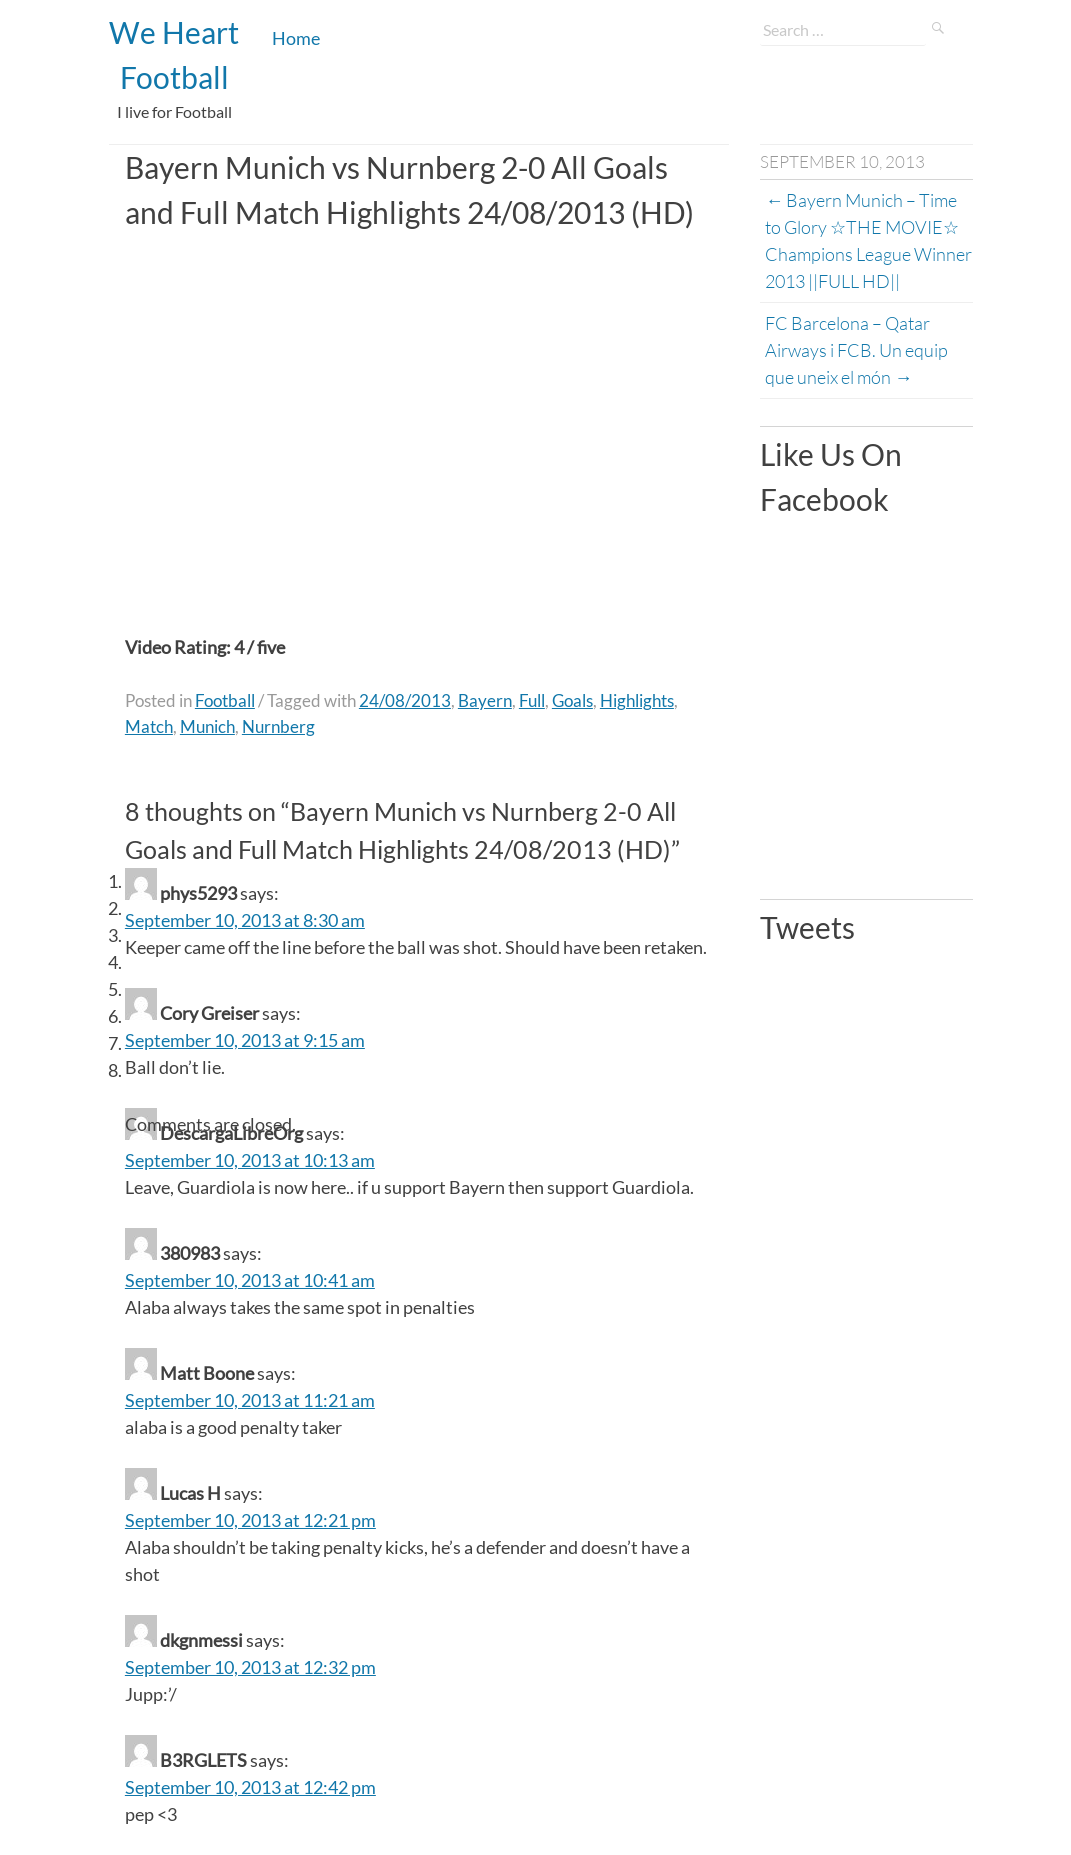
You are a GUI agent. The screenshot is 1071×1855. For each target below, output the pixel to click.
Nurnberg (278, 726)
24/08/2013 (405, 700)
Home (296, 38)
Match (149, 726)
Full (532, 700)
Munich (207, 726)
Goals (572, 700)
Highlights (637, 700)
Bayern (485, 700)
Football (225, 700)
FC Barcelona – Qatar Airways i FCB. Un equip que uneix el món (858, 350)
